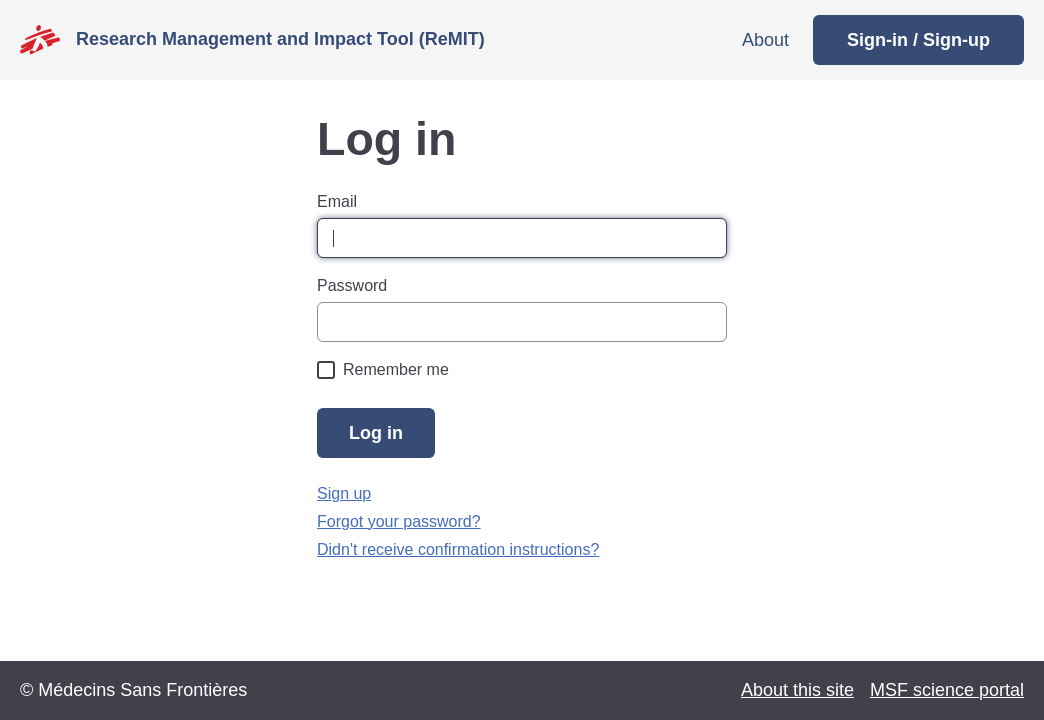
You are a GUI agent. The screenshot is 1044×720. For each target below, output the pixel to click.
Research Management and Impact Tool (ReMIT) (280, 39)
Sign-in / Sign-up (918, 40)
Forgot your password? (399, 521)
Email (337, 201)
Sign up (344, 493)
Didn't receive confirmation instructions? (458, 549)
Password (352, 285)
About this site (797, 690)
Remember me (396, 369)
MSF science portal (947, 690)
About (765, 40)
